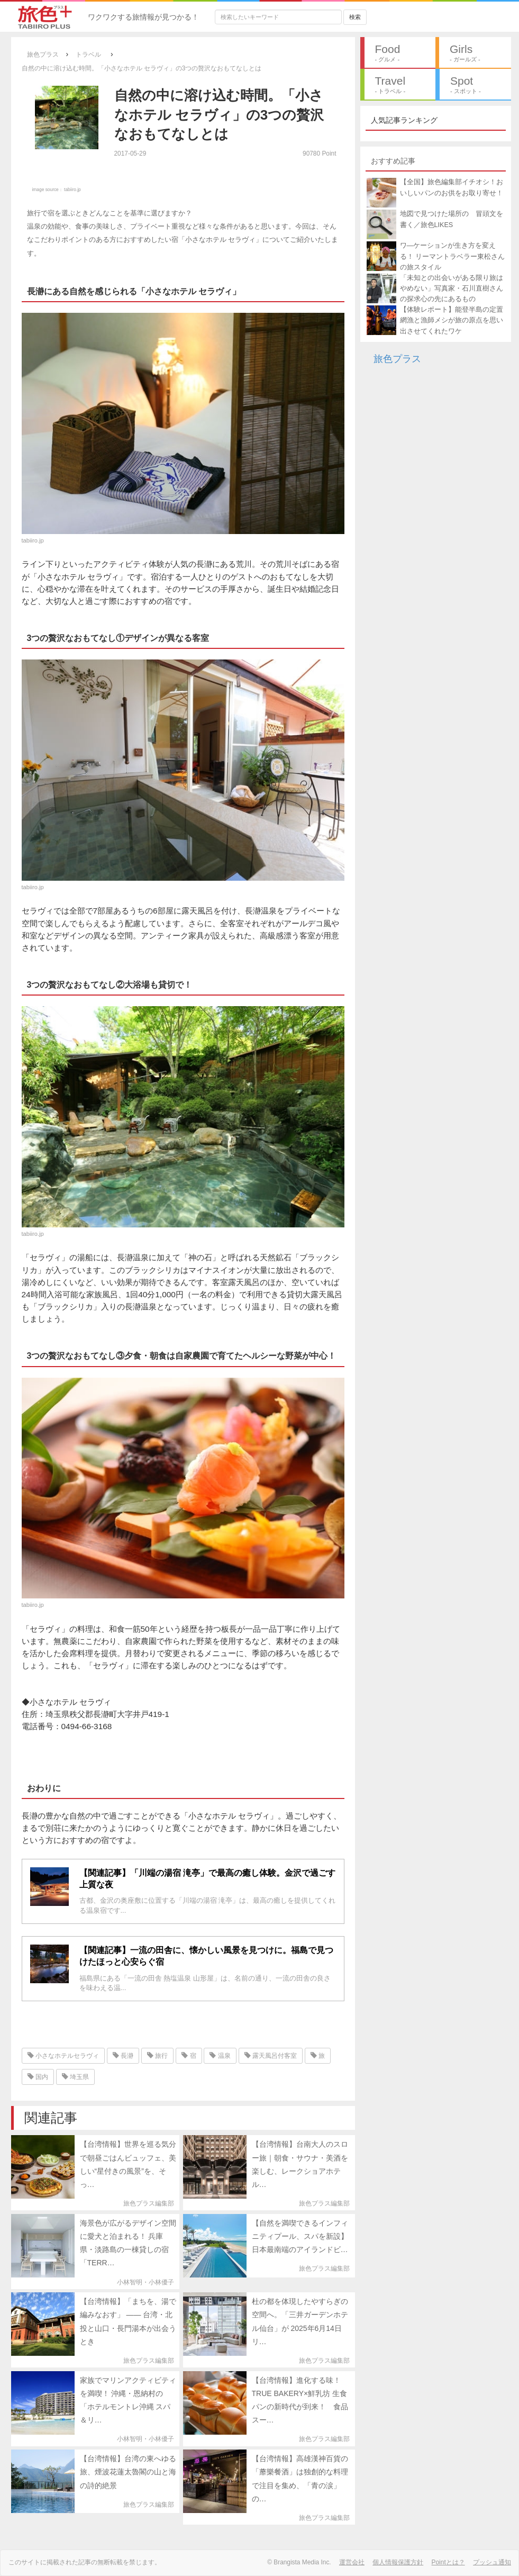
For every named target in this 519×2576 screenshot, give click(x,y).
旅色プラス (397, 359)
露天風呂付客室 (270, 2055)
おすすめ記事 (393, 161)
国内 (38, 2077)
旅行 (157, 2055)
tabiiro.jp (72, 189)
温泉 (220, 2055)
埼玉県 (75, 2077)
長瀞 (123, 2055)
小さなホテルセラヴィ (63, 2055)
